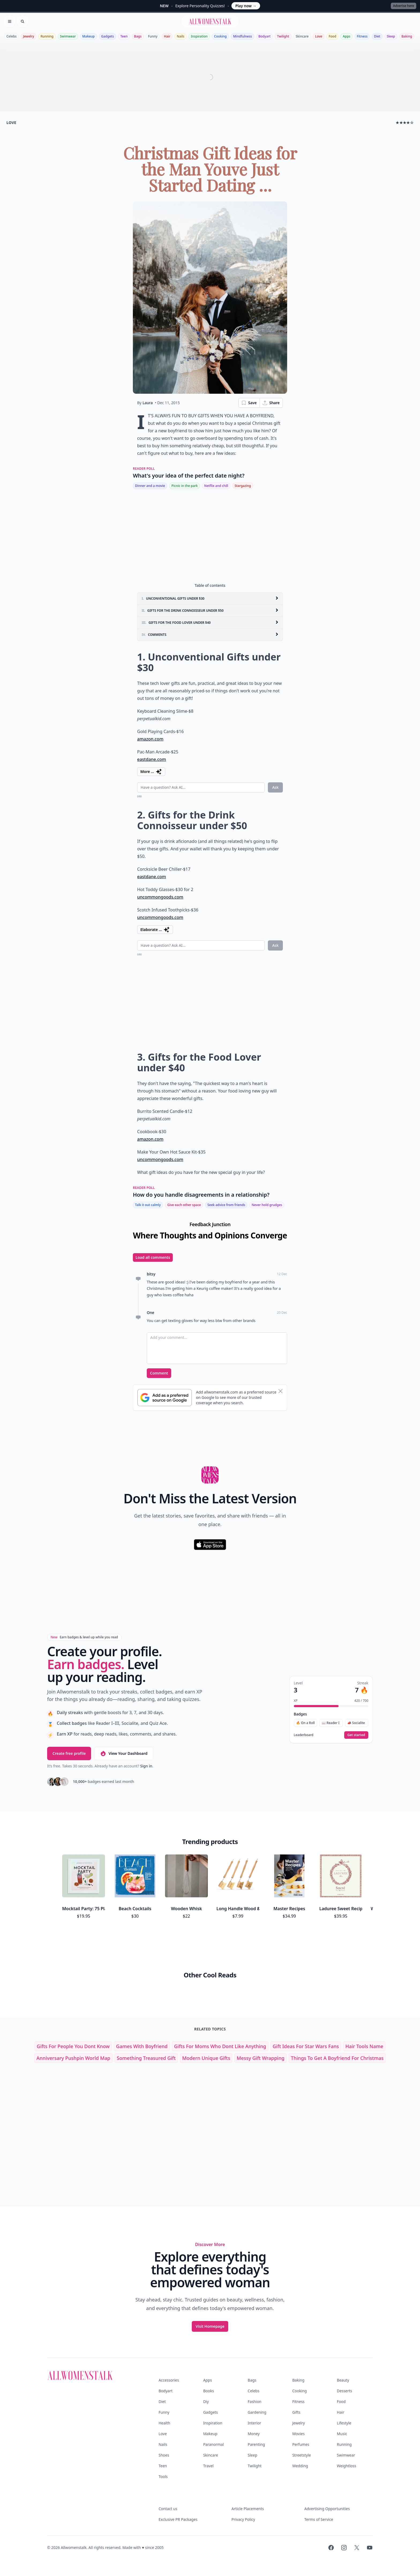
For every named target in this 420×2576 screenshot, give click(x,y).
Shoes (164, 2455)
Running (46, 36)
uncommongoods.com (160, 897)
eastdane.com (151, 759)
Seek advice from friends (226, 1205)
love (11, 122)
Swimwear (68, 36)
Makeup (88, 36)
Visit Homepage (210, 2326)
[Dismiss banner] (280, 1391)
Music (342, 2433)
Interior (254, 2422)
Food (332, 36)
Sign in (146, 1765)
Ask (275, 787)
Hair (167, 36)
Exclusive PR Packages (178, 2519)
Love (318, 36)
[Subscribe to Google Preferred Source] (164, 1397)
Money (254, 2433)
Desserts (344, 2390)
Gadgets (107, 36)
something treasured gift (146, 2058)
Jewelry (28, 36)
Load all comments (153, 1257)
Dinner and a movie (150, 485)
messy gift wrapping (260, 2058)
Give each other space (184, 1205)
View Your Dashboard (123, 1753)
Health (164, 2422)
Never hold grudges (267, 1205)
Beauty (343, 2380)
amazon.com (150, 739)
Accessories (169, 2380)
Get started (356, 1735)
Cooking (220, 36)
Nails (181, 36)
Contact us (168, 2508)
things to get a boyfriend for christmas (337, 2058)
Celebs (11, 36)
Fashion (254, 2401)
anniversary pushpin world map (73, 2058)
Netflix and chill (216, 485)
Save (249, 402)
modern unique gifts (206, 2058)
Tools (163, 2476)
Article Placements (247, 2508)
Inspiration (199, 36)
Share (271, 402)
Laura (147, 402)
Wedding (300, 2465)
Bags (138, 36)
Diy (206, 2401)
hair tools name (364, 2046)
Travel (208, 2465)
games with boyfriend (141, 2046)
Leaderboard (303, 1735)
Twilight (283, 36)
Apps (346, 36)
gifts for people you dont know (73, 2046)
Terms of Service (318, 2519)
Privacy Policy (243, 2519)
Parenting (256, 2444)
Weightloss (346, 2465)
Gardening (257, 2412)
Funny (153, 36)
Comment (159, 1373)
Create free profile (69, 1753)
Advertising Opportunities (327, 2508)
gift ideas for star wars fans (306, 2046)
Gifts (296, 2412)
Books (208, 2390)
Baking (407, 36)
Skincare (302, 36)
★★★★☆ (405, 122)
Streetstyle (301, 2455)
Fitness (362, 36)
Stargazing (243, 485)
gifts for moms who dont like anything (220, 2046)
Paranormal (213, 2444)
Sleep (391, 36)
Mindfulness (242, 36)
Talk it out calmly (148, 1205)
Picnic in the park (184, 485)
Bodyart (264, 36)
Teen (124, 36)
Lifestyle (344, 2422)
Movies (298, 2433)
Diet (377, 36)
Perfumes (300, 2444)
